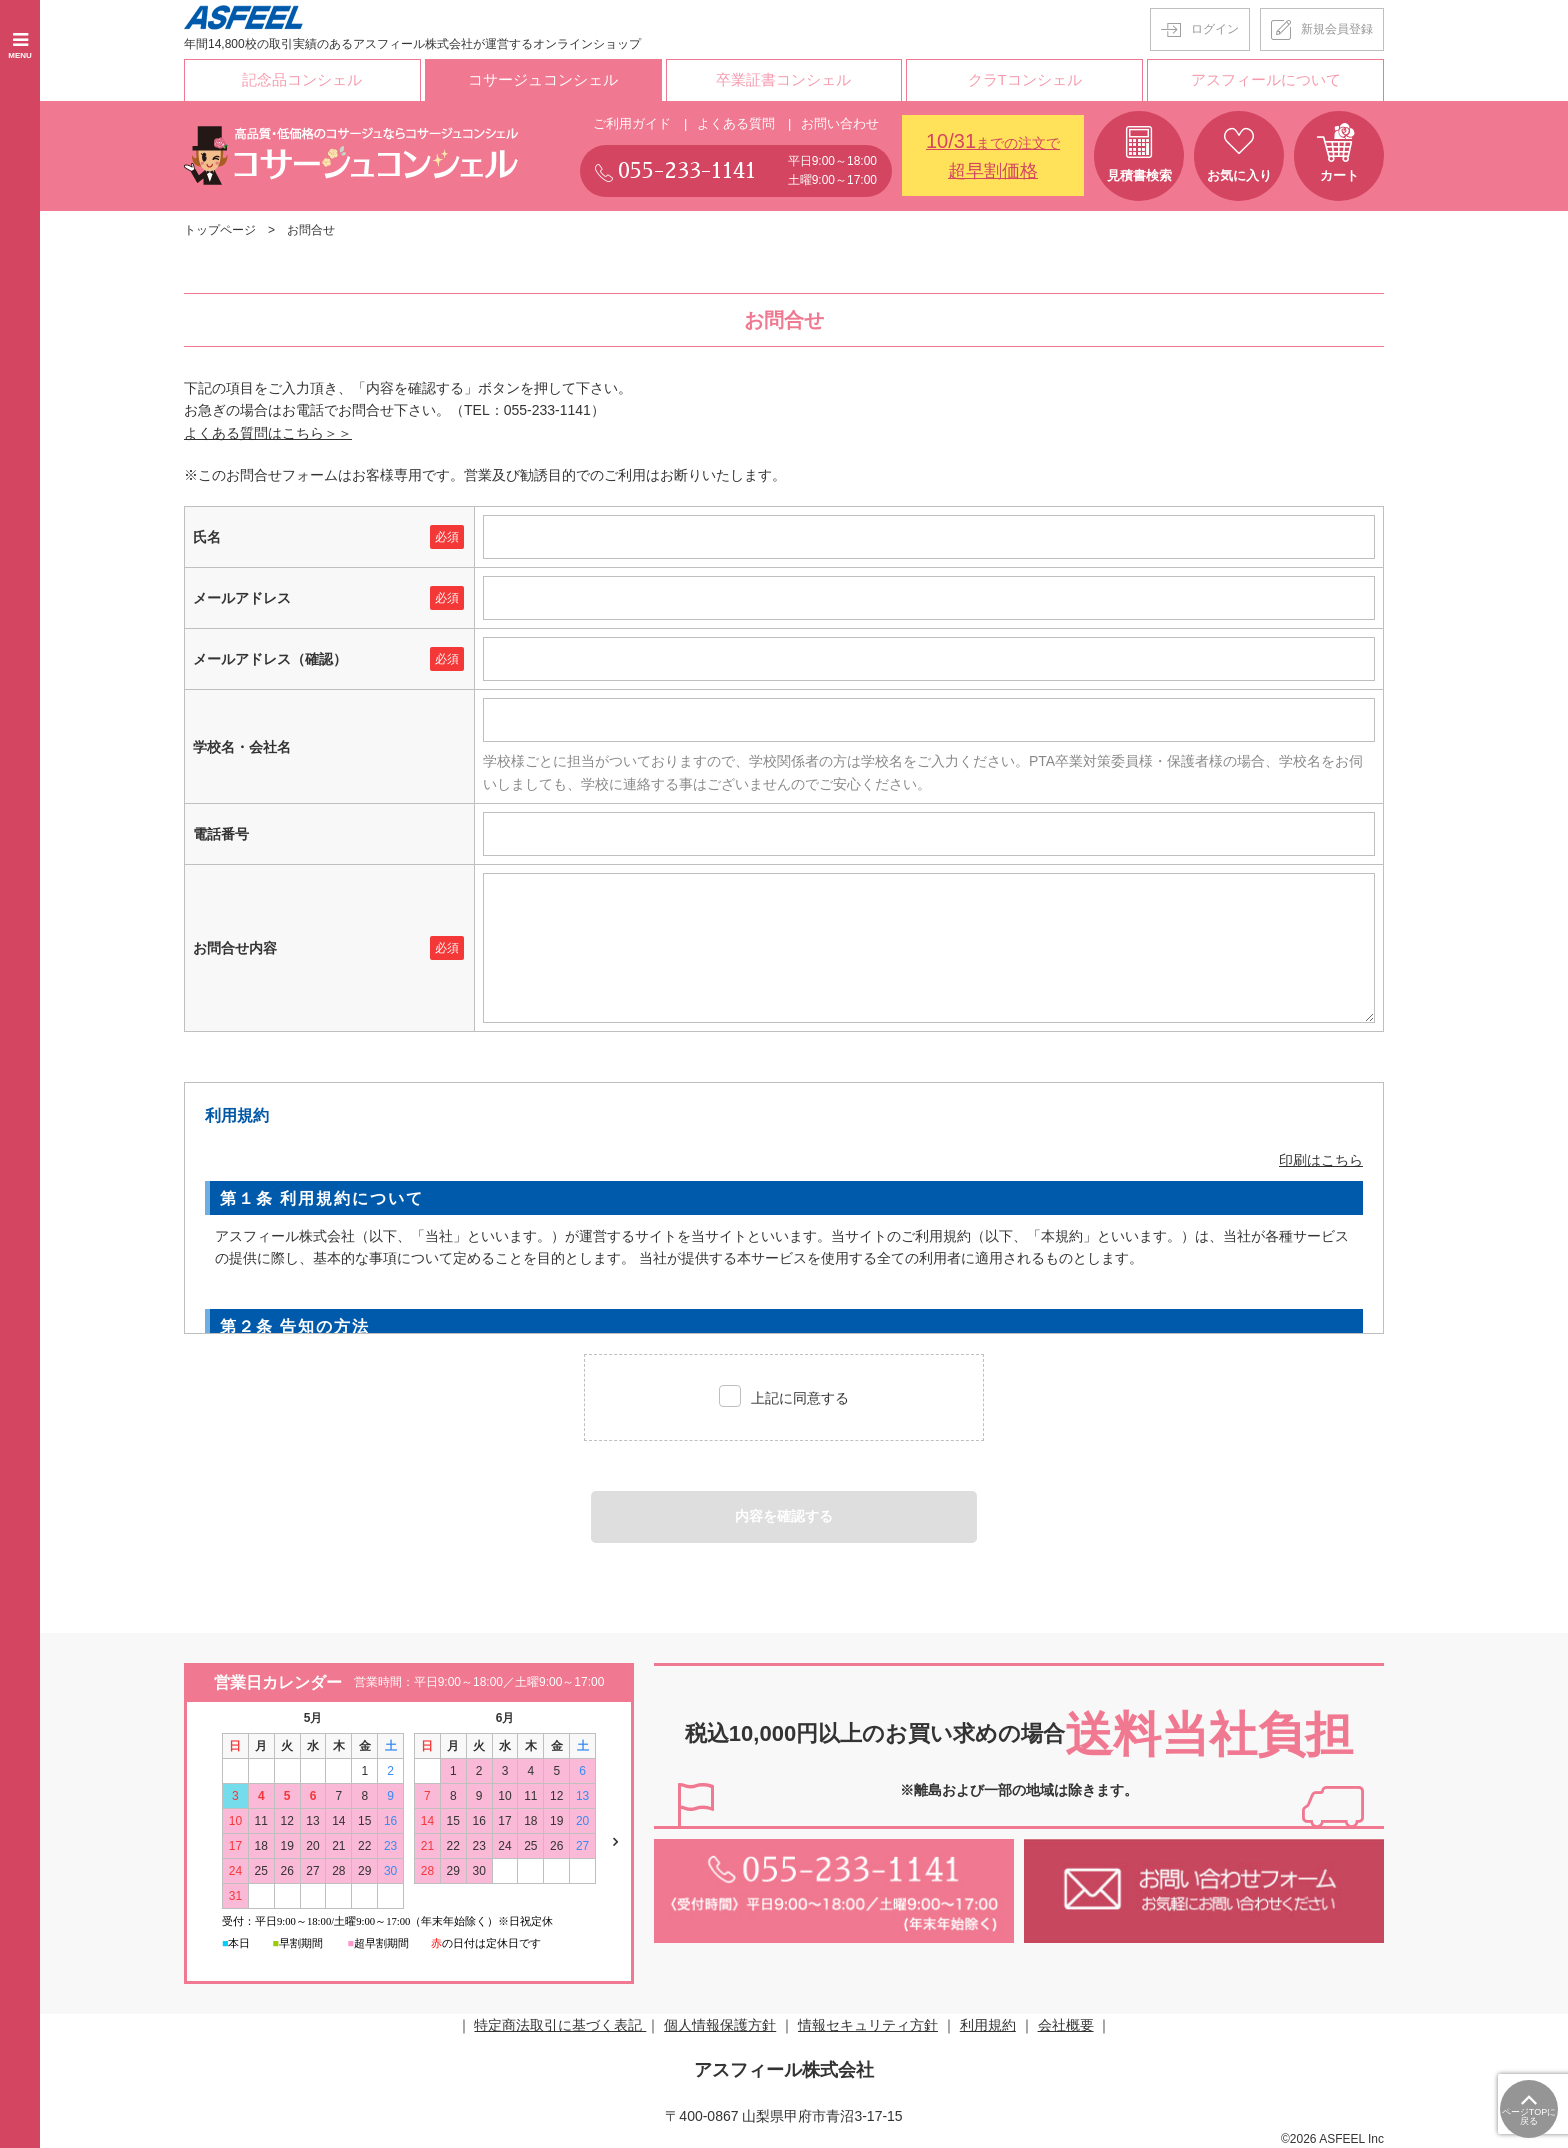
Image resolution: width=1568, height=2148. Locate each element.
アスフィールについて (1266, 79)
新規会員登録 (1337, 29)
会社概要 (1066, 2023)
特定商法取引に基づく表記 (560, 2023)
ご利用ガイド (632, 121)
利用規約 (988, 2023)
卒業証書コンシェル (784, 79)
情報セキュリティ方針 (868, 2023)
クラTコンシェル (1025, 79)
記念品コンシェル (302, 79)
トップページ (220, 228)
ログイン (1215, 29)
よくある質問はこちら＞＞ (268, 431)
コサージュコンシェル (543, 79)
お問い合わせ (840, 121)
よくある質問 (736, 121)
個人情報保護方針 (720, 2023)
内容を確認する (784, 1515)
